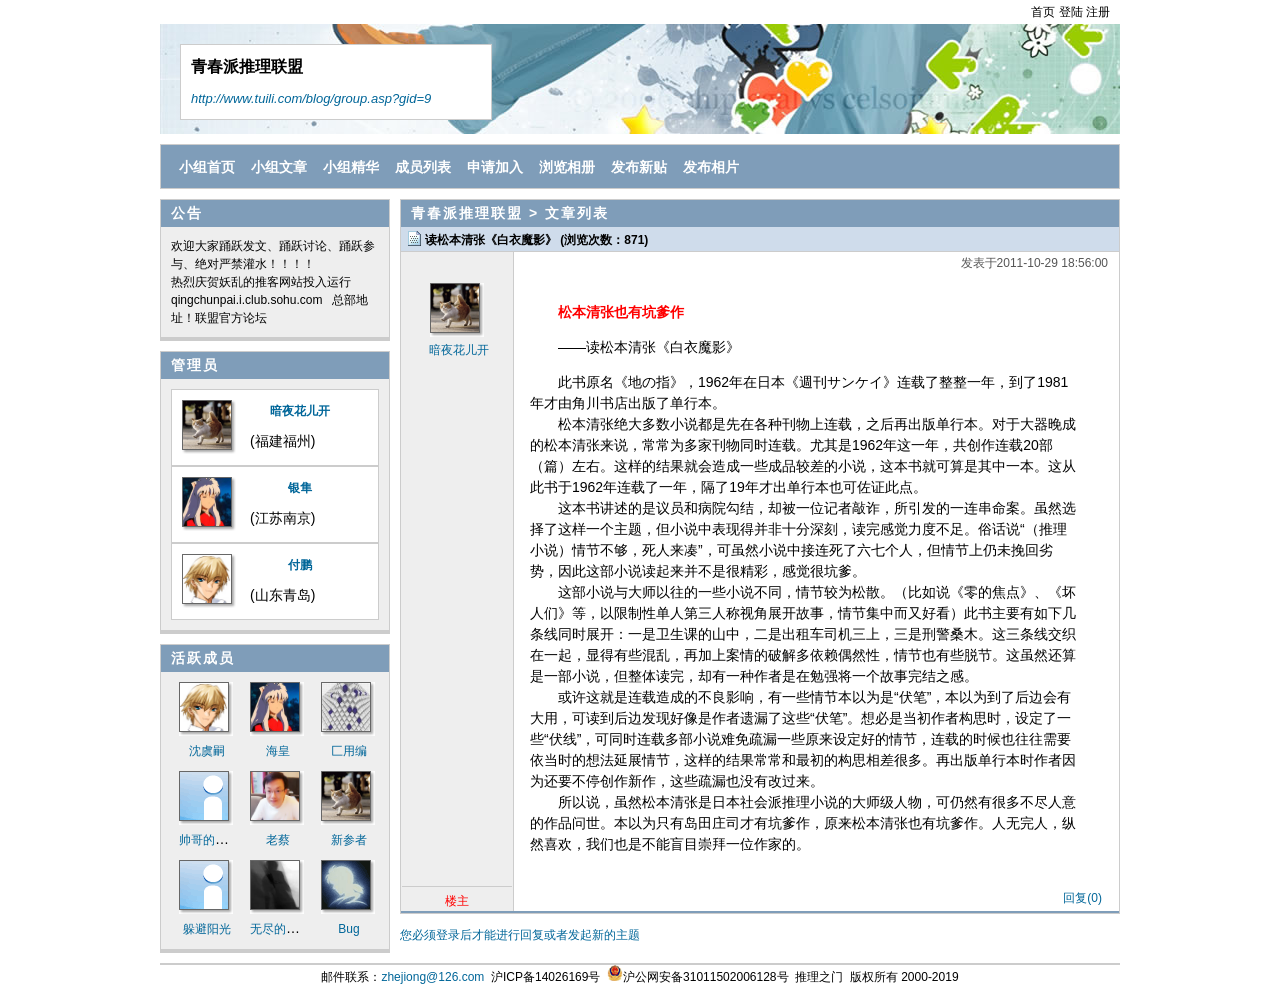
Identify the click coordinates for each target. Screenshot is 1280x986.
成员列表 (423, 167)
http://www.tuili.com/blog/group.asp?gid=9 (311, 98)
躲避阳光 (207, 929)
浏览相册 (567, 167)
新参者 (349, 840)
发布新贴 (639, 167)
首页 (1043, 12)
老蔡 (278, 840)
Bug (348, 929)
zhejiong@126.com (432, 977)
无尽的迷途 (280, 929)
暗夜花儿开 (300, 411)
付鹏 (300, 565)
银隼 (300, 488)
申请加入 (495, 167)
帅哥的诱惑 (209, 840)
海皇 (278, 751)
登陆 (1071, 12)
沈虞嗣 (207, 751)
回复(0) (1082, 898)
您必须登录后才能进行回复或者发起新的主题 (520, 935)
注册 (1098, 12)
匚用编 (349, 751)
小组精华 (351, 167)
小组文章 (279, 167)
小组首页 (207, 167)
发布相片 (711, 167)
